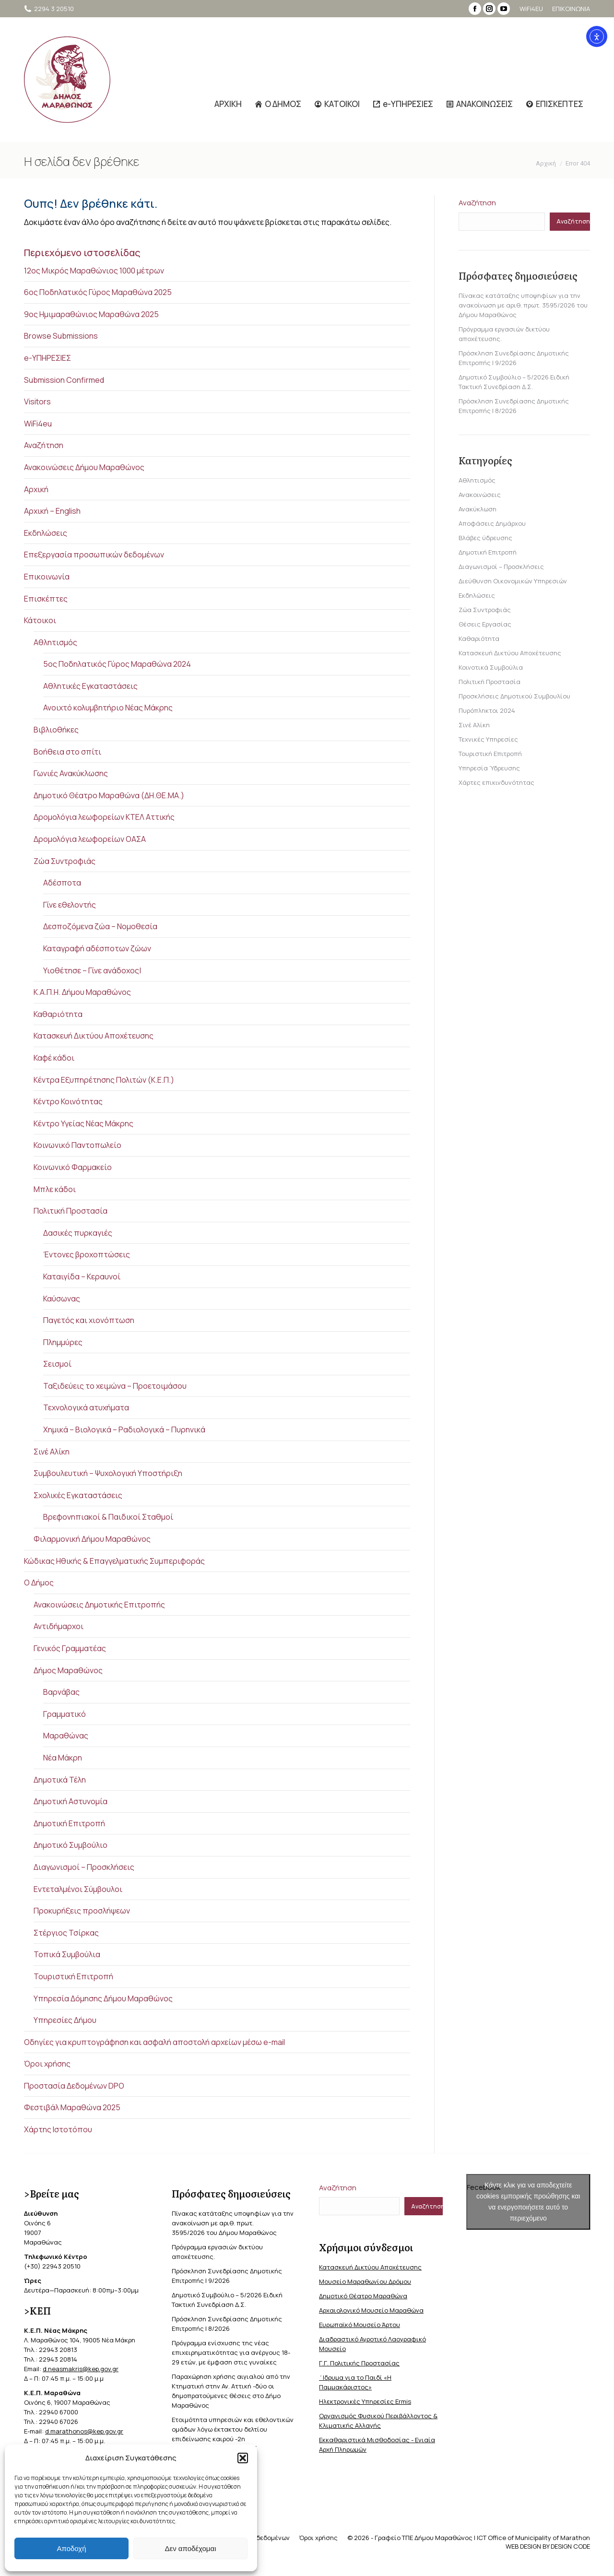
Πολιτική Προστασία (70, 1210)
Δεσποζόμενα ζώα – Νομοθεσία (100, 926)
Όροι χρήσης (47, 2063)
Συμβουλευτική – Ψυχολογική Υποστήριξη (108, 1473)
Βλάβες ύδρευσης (485, 537)
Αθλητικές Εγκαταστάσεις (90, 686)
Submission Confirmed (64, 380)
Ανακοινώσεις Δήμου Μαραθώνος (84, 467)
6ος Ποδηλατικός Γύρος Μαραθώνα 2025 (98, 292)
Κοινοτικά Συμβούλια (491, 667)
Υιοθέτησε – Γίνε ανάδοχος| (92, 970)
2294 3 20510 (49, 8)
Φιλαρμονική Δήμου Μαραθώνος (92, 1539)
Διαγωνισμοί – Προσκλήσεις (84, 1867)
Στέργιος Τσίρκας (66, 1932)
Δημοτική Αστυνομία (70, 1801)
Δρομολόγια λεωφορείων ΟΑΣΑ (90, 839)
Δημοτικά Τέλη (60, 1779)
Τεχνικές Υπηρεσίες (488, 739)
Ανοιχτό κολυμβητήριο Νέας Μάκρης (108, 707)
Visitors (37, 401)
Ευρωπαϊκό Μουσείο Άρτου (359, 2324)
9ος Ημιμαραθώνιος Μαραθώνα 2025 (91, 314)
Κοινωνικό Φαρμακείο (73, 1167)
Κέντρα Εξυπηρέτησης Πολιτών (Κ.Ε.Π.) (104, 1080)
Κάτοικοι (40, 620)
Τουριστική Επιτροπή (73, 1976)
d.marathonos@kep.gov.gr (84, 2431)
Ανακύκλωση (477, 509)
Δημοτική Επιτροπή (69, 1823)
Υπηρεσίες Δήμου (65, 2020)
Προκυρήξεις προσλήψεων (82, 1910)
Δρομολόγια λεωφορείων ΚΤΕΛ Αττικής (104, 817)
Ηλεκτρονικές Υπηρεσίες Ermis (365, 2401)
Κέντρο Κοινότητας (68, 1101)
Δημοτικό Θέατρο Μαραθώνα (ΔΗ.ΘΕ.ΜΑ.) (109, 795)
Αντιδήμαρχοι (58, 1626)
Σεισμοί (57, 1364)
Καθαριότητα (58, 1014)
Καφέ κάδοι (54, 1057)
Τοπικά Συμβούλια (67, 1954)
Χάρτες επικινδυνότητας (496, 782)
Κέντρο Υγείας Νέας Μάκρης (83, 1123)
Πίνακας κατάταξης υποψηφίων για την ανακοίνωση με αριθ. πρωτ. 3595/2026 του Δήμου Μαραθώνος (523, 305)
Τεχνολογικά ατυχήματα (86, 1407)
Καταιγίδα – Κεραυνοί (81, 1276)
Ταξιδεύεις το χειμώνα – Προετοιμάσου (115, 1386)
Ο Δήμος (39, 1582)
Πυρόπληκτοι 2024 (487, 710)
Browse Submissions (61, 336)
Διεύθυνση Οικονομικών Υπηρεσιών (513, 581)
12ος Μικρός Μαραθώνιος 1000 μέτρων (94, 270)
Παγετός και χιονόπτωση (88, 1320)
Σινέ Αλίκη (52, 1451)
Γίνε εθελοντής (69, 904)
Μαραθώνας (65, 1735)
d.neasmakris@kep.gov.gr (80, 2368)
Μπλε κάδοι (55, 1189)
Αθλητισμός (55, 642)
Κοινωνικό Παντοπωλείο (77, 1145)
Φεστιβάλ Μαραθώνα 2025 (72, 2107)
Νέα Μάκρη (62, 1757)
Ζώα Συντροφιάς (64, 861)
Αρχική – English (52, 511)
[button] (243, 2458)
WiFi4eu (38, 423)
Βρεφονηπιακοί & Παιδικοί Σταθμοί (108, 1517)
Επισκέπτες (46, 598)
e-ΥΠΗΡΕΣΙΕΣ (47, 358)
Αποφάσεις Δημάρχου (492, 523)
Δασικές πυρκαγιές (77, 1233)
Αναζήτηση (43, 445)
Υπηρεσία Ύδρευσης (489, 768)
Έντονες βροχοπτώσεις (86, 1254)
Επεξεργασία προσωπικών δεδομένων (94, 554)
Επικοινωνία (47, 576)
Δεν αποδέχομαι (190, 2548)
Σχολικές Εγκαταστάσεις (78, 1495)
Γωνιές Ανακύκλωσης (71, 773)
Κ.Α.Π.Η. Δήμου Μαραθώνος (82, 992)
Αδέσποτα (62, 882)
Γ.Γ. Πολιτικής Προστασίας (359, 2363)
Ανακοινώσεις (480, 494)
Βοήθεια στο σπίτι (67, 751)
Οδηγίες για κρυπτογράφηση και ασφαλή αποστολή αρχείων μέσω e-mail (154, 2042)
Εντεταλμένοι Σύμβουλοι (78, 1889)
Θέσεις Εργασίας (485, 624)
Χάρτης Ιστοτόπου (58, 2129)
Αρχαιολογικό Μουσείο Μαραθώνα (371, 2310)
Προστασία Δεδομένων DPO (74, 2085)
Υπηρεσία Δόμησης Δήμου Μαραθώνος (103, 1998)
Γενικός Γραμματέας (70, 1648)
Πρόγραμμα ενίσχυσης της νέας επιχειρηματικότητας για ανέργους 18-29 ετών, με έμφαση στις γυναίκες (231, 2352)
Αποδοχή (71, 2548)
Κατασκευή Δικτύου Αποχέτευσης (94, 1035)
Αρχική (36, 489)
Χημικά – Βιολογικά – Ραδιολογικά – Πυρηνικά (124, 1429)
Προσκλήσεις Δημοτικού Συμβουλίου (514, 696)
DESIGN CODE (570, 2546)
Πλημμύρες (63, 1342)
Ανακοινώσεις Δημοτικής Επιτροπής (99, 1604)
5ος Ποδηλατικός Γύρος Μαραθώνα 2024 (117, 664)
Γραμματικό (64, 1714)
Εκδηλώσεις (45, 533)
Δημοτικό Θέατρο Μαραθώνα (363, 2296)
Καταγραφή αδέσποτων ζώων (97, 948)
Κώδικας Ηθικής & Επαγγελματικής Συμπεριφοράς (114, 1561)
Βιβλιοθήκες (56, 729)
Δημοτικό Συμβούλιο (70, 1845)
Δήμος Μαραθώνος (68, 1670)
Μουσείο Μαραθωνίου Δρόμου (365, 2281)
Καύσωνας (61, 1298)
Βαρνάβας (61, 1692)
